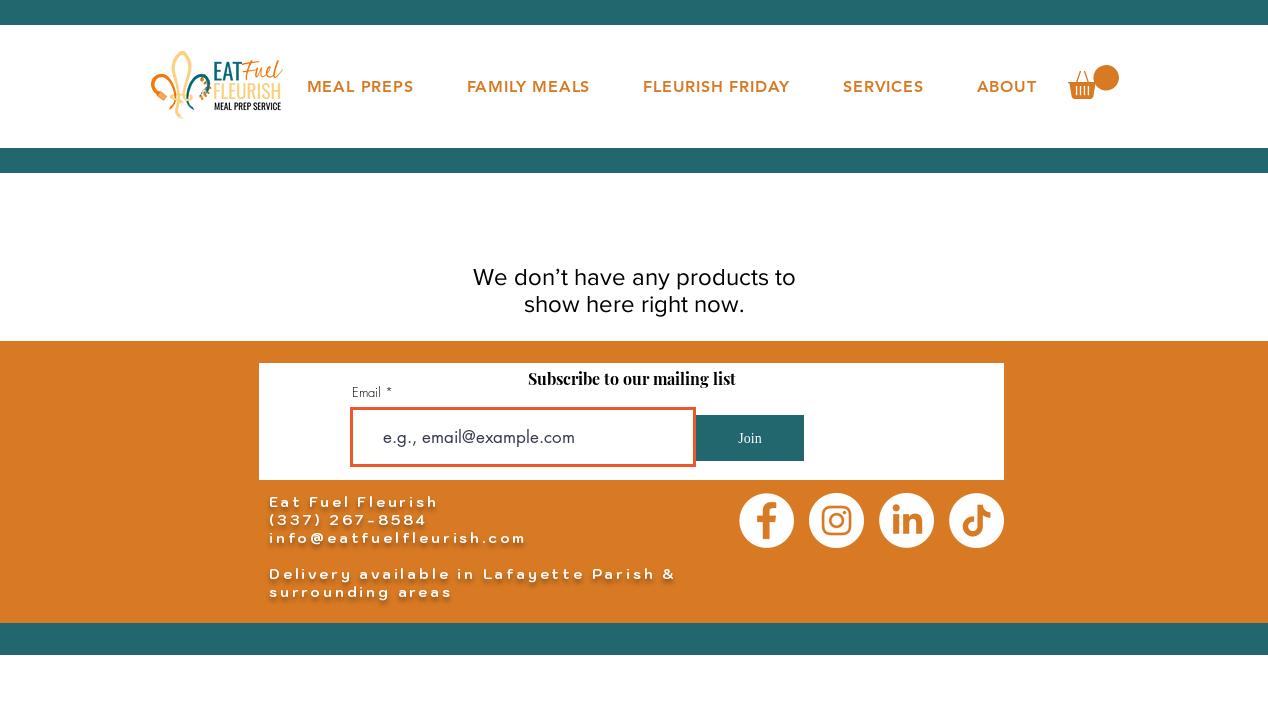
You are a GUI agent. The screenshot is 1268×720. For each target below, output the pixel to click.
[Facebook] (766, 520)
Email (366, 392)
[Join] (750, 438)
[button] (1093, 82)
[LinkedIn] (906, 520)
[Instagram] (836, 520)
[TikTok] (976, 520)
